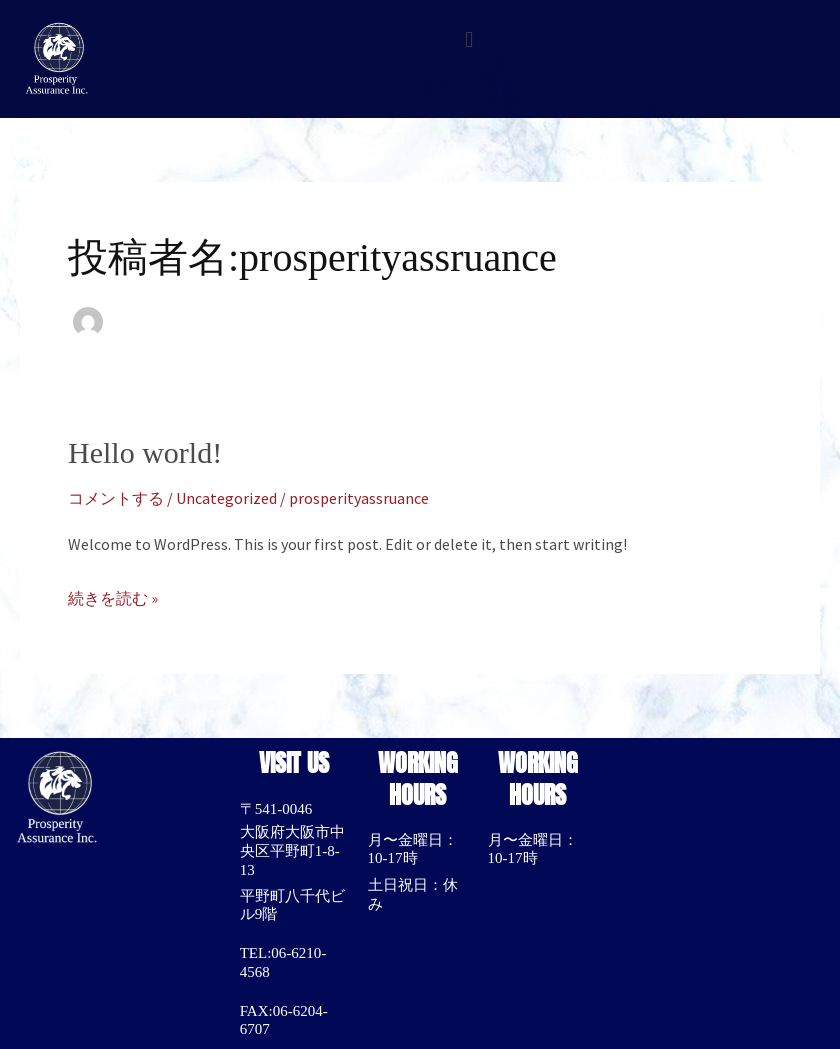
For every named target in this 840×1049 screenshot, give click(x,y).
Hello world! (145, 452)
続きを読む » (113, 596)
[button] (468, 39)
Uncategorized (226, 498)
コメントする (116, 498)
